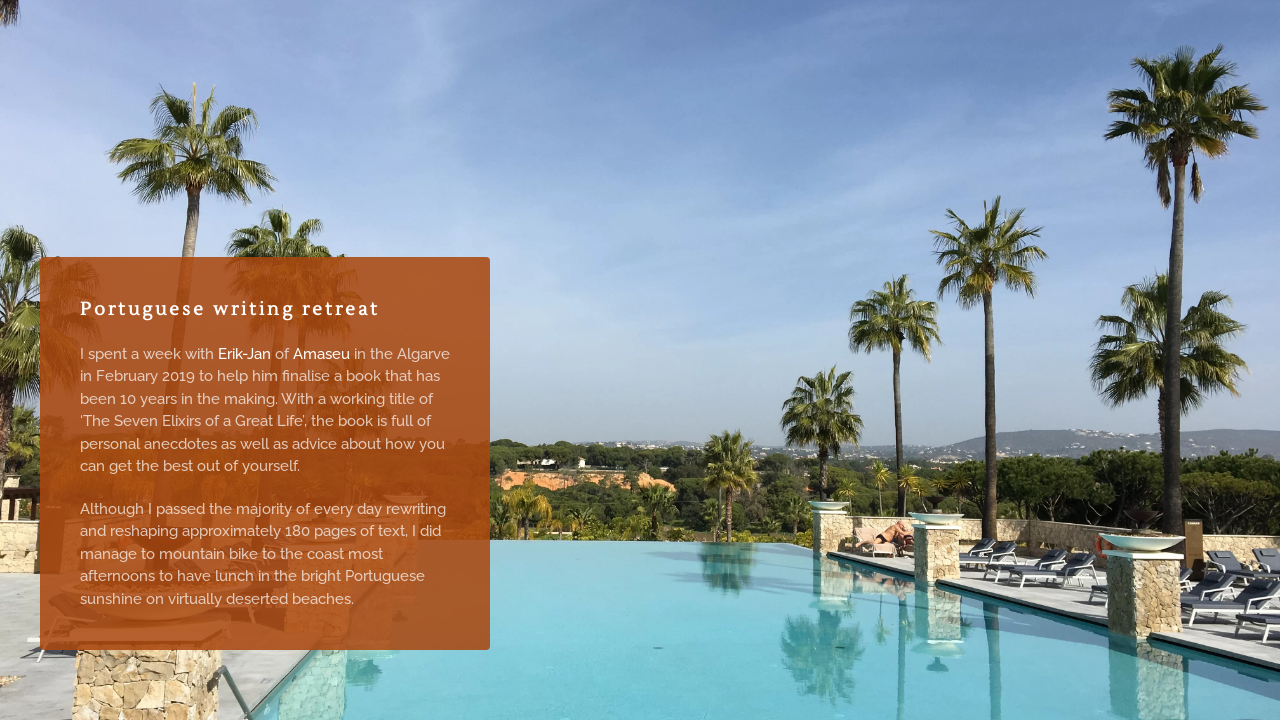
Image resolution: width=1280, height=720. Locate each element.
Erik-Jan (244, 354)
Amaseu (323, 354)
